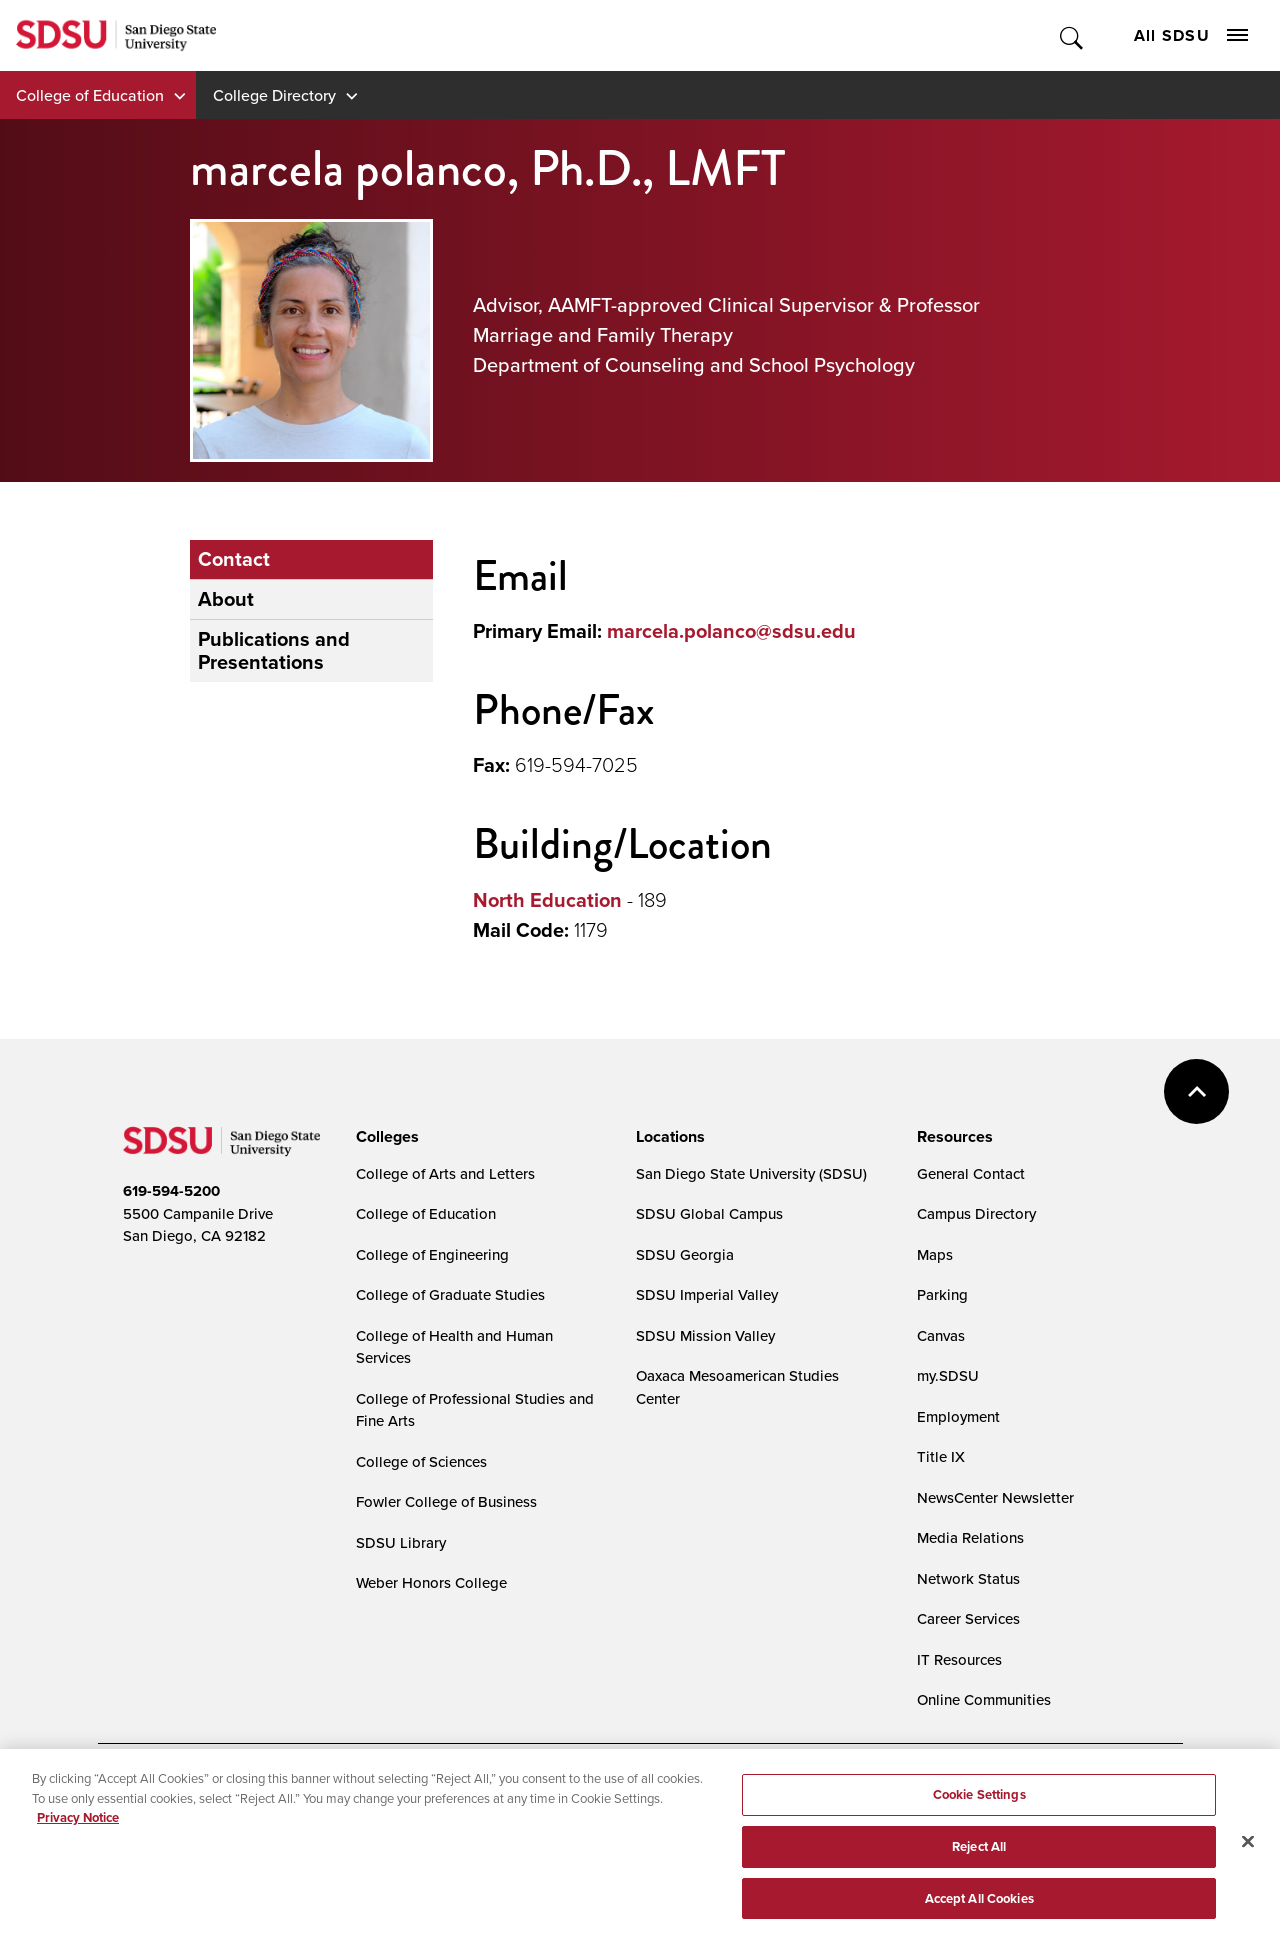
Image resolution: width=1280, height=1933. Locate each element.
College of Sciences (421, 1461)
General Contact (971, 1173)
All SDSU (1191, 35)
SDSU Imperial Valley (707, 1294)
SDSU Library (401, 1542)
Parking (942, 1294)
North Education (547, 900)
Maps (935, 1254)
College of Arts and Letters (445, 1173)
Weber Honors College (431, 1582)
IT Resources (959, 1659)
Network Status (968, 1578)
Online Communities (984, 1699)
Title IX (941, 1456)
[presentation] (384, 1137)
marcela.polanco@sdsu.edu (731, 631)
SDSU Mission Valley (705, 1335)
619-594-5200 (171, 1191)
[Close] (1248, 1854)
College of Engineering (432, 1254)
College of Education (90, 95)
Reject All (979, 1858)
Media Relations (970, 1537)
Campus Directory (976, 1213)
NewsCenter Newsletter (995, 1497)
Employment (958, 1416)
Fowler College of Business (446, 1501)
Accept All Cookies (979, 1910)
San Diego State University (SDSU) (751, 1173)
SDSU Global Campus (709, 1213)
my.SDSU (948, 1375)
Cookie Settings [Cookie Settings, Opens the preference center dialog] (979, 1806)
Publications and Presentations (274, 650)
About (226, 599)
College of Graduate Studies (450, 1294)
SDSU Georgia (685, 1254)
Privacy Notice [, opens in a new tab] (78, 1829)
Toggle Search (1072, 35)
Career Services (968, 1618)
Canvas (941, 1335)
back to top (1196, 1091)
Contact (234, 559)
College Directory (274, 95)
